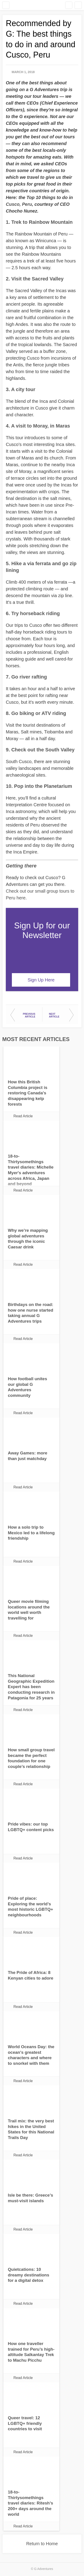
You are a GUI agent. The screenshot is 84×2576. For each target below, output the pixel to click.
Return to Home (42, 2543)
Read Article (23, 1116)
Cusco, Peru (19, 204)
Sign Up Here (41, 979)
